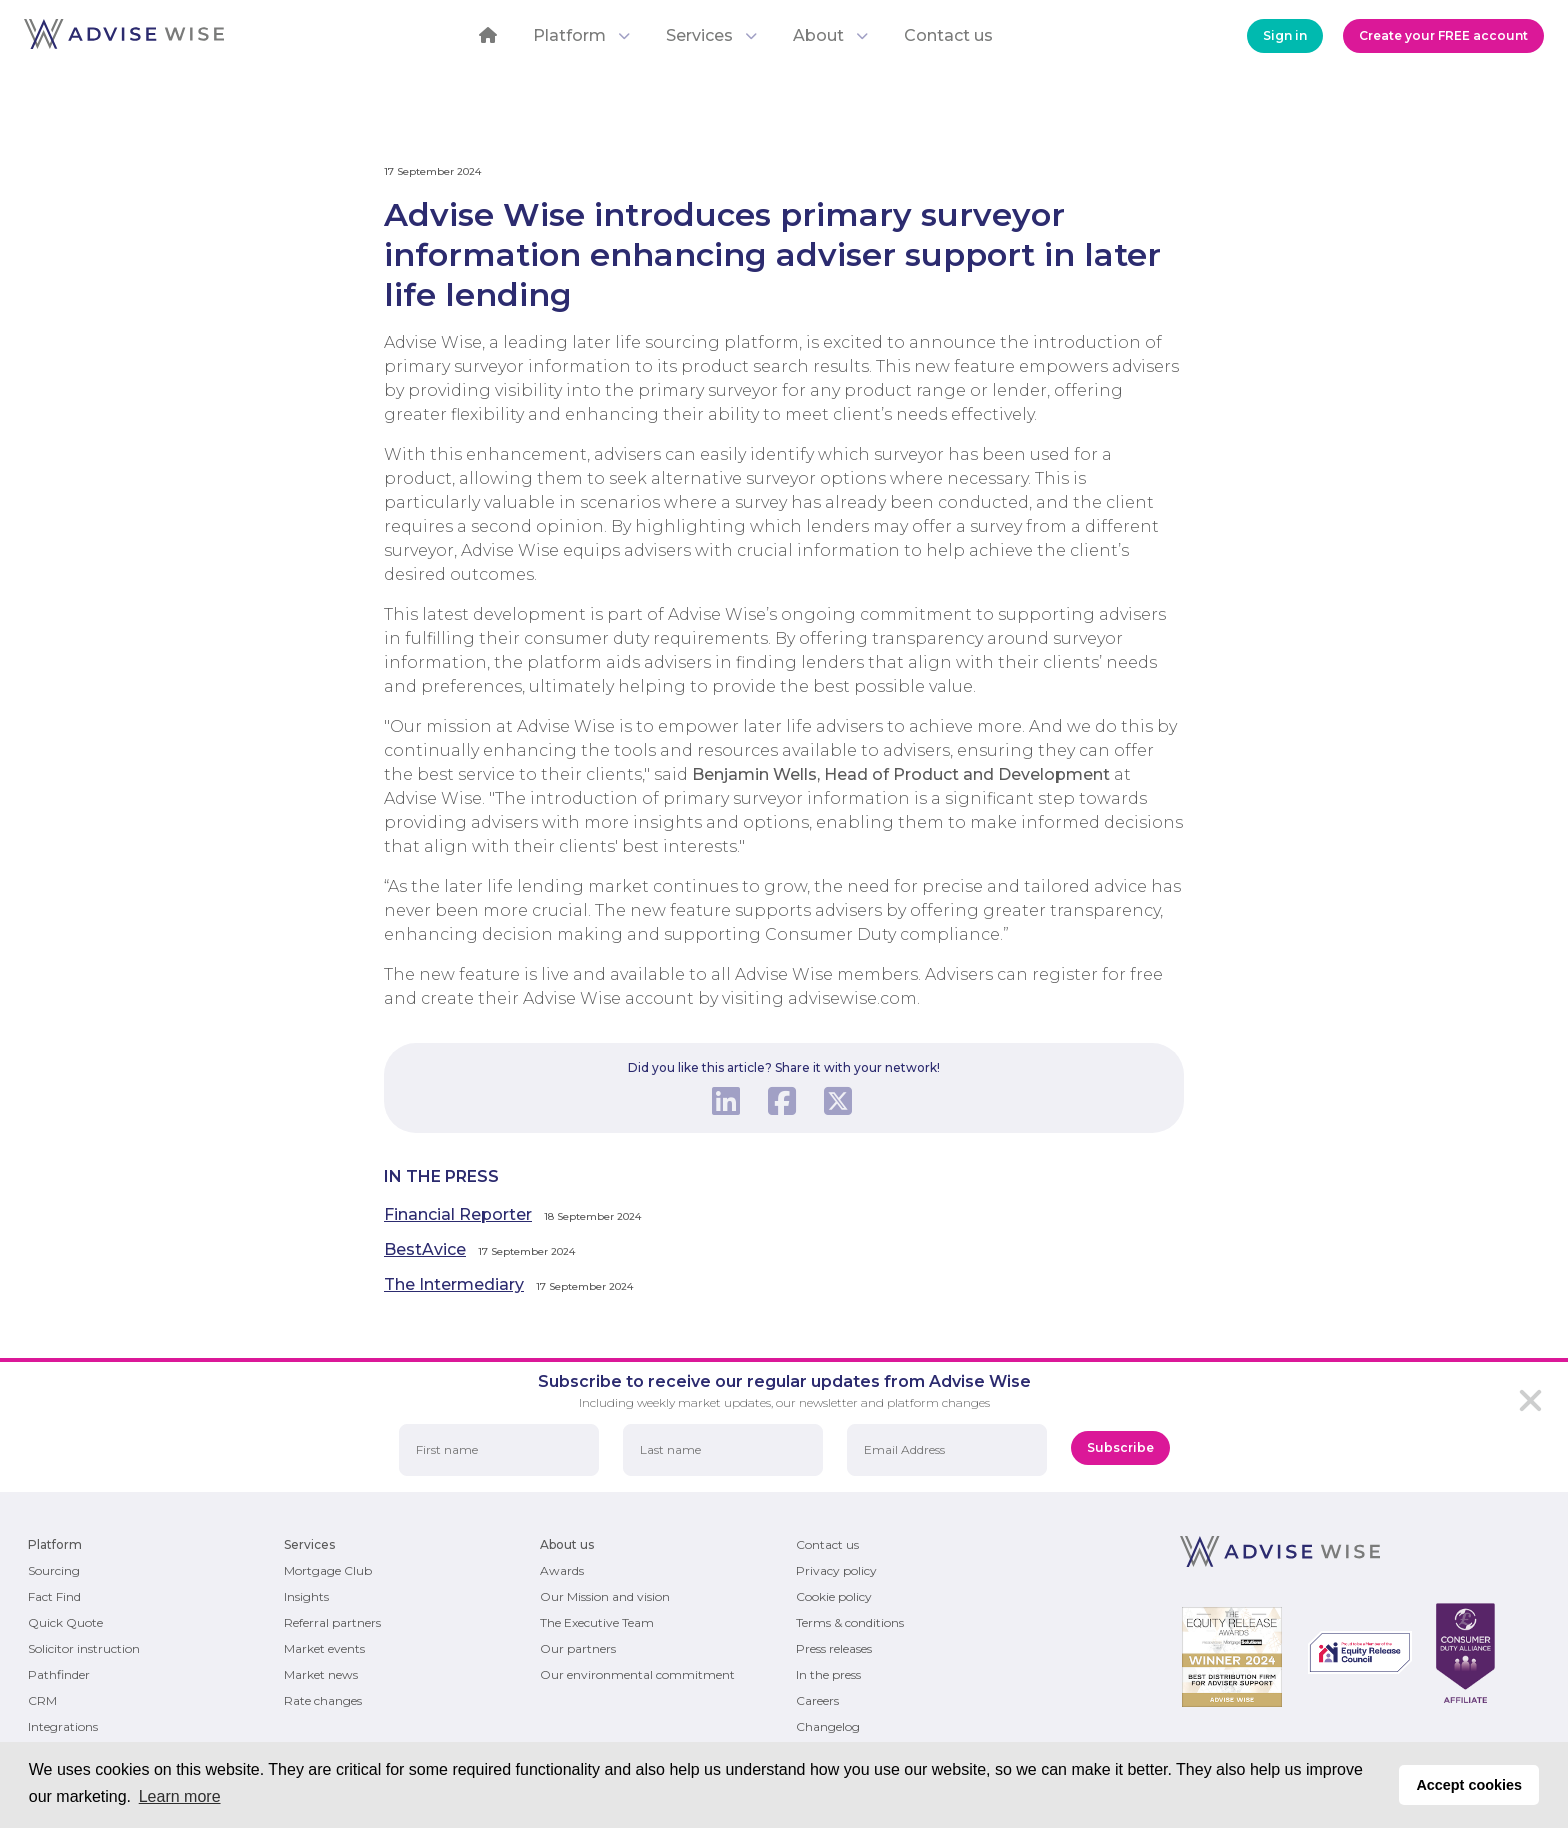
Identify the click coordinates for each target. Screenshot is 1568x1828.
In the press (828, 1674)
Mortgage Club (328, 1570)
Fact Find (54, 1596)
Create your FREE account (1443, 35)
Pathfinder (59, 1674)
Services (711, 35)
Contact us (948, 35)
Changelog (828, 1726)
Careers (817, 1700)
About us (567, 1544)
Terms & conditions (850, 1622)
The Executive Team (597, 1622)
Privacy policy (836, 1570)
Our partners (578, 1648)
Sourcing (54, 1570)
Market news (321, 1674)
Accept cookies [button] (1469, 1785)
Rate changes (323, 1700)
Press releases (834, 1648)
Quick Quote (65, 1622)
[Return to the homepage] (124, 43)
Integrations (63, 1726)
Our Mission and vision (605, 1596)
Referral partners (332, 1622)
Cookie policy (834, 1596)
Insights (306, 1596)
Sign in (1285, 35)
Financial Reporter (458, 1214)
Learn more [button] (180, 1796)
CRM (42, 1700)
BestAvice (425, 1249)
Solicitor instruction (84, 1648)
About (830, 35)
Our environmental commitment (637, 1674)
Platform (581, 35)
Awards (562, 1570)
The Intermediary (454, 1284)
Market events (324, 1648)
